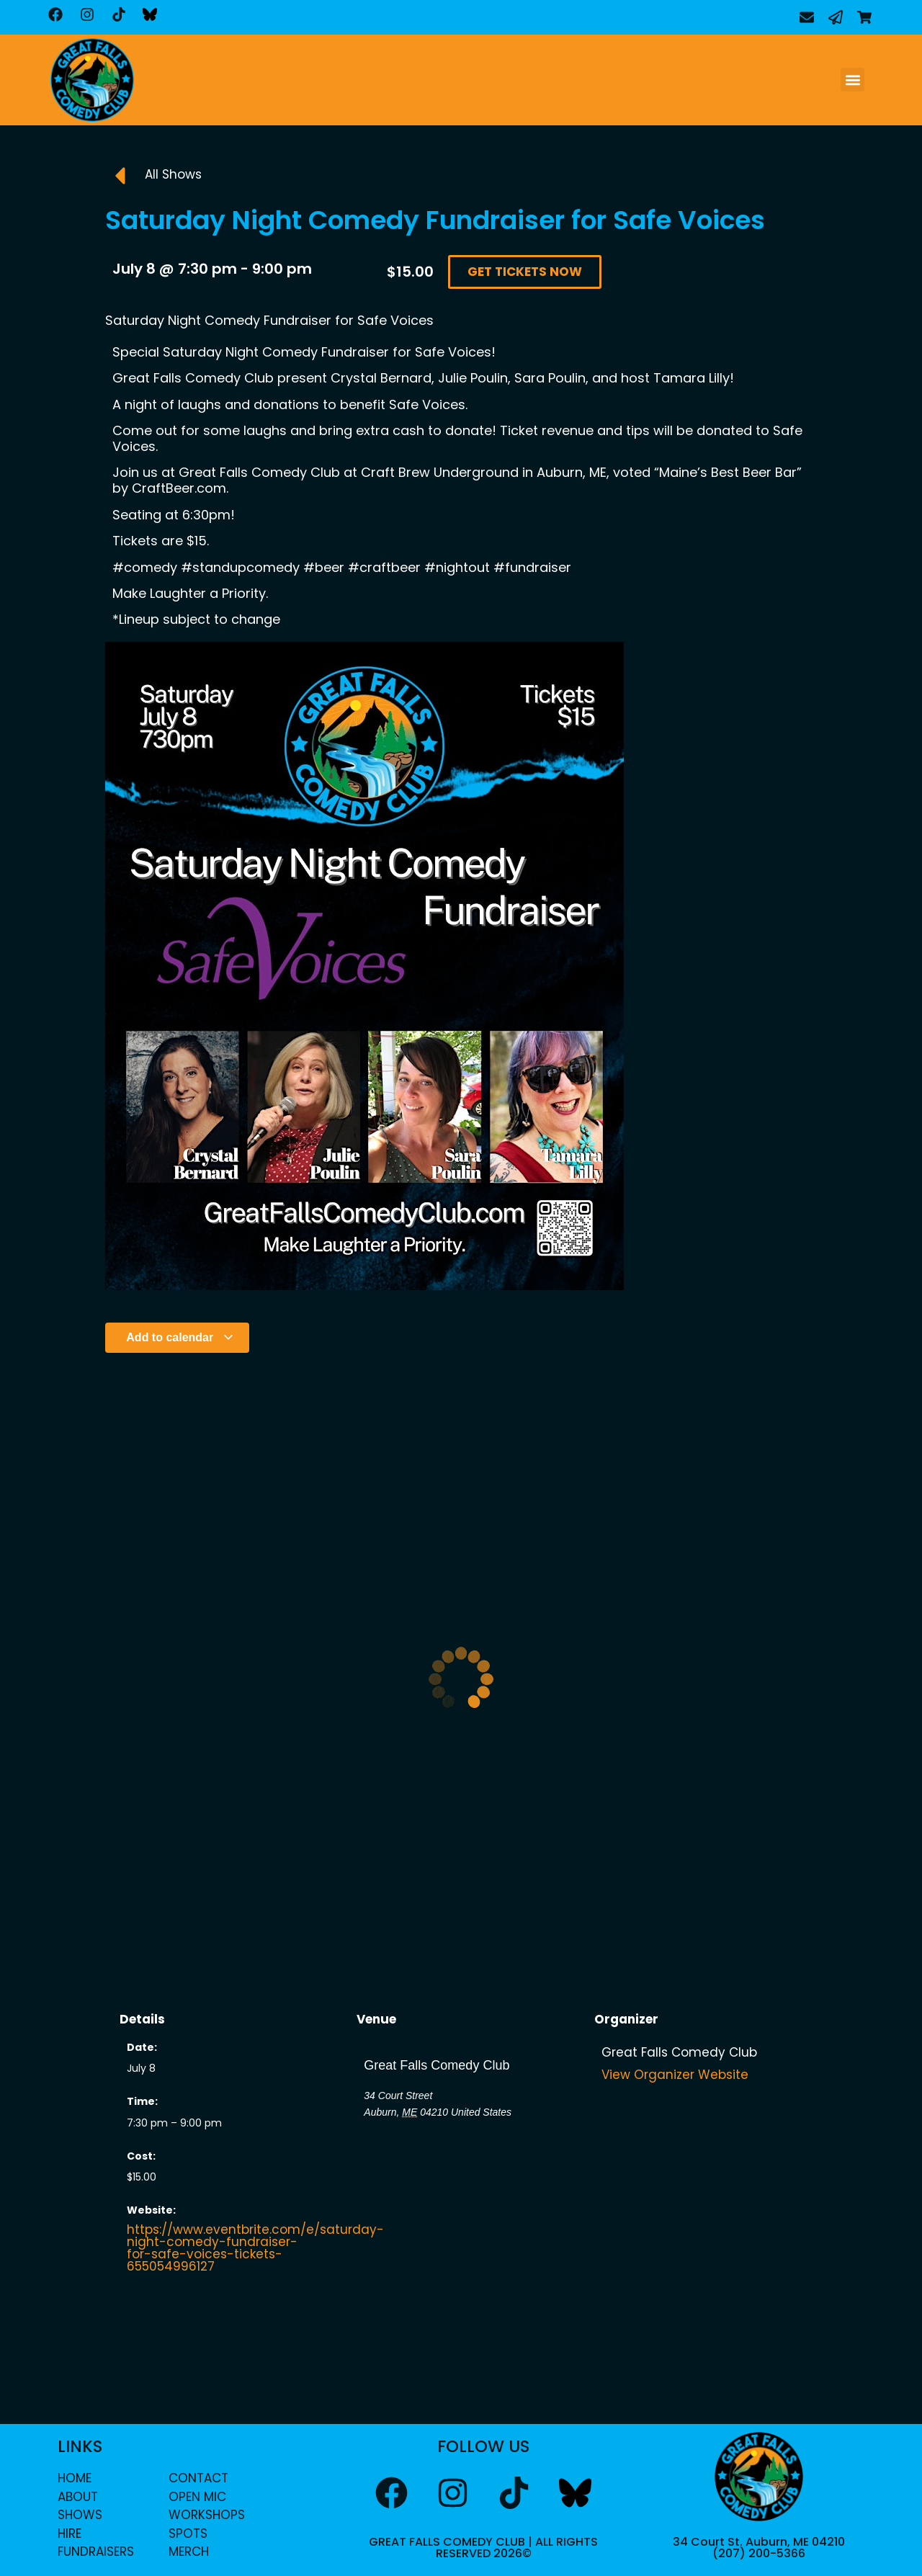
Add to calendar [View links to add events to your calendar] (179, 1337)
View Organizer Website (674, 2074)
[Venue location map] (461, 2197)
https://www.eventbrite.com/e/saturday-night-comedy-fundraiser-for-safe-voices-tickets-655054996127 (255, 2248)
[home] (92, 80)
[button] (852, 79)
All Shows (173, 174)
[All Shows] (119, 175)
